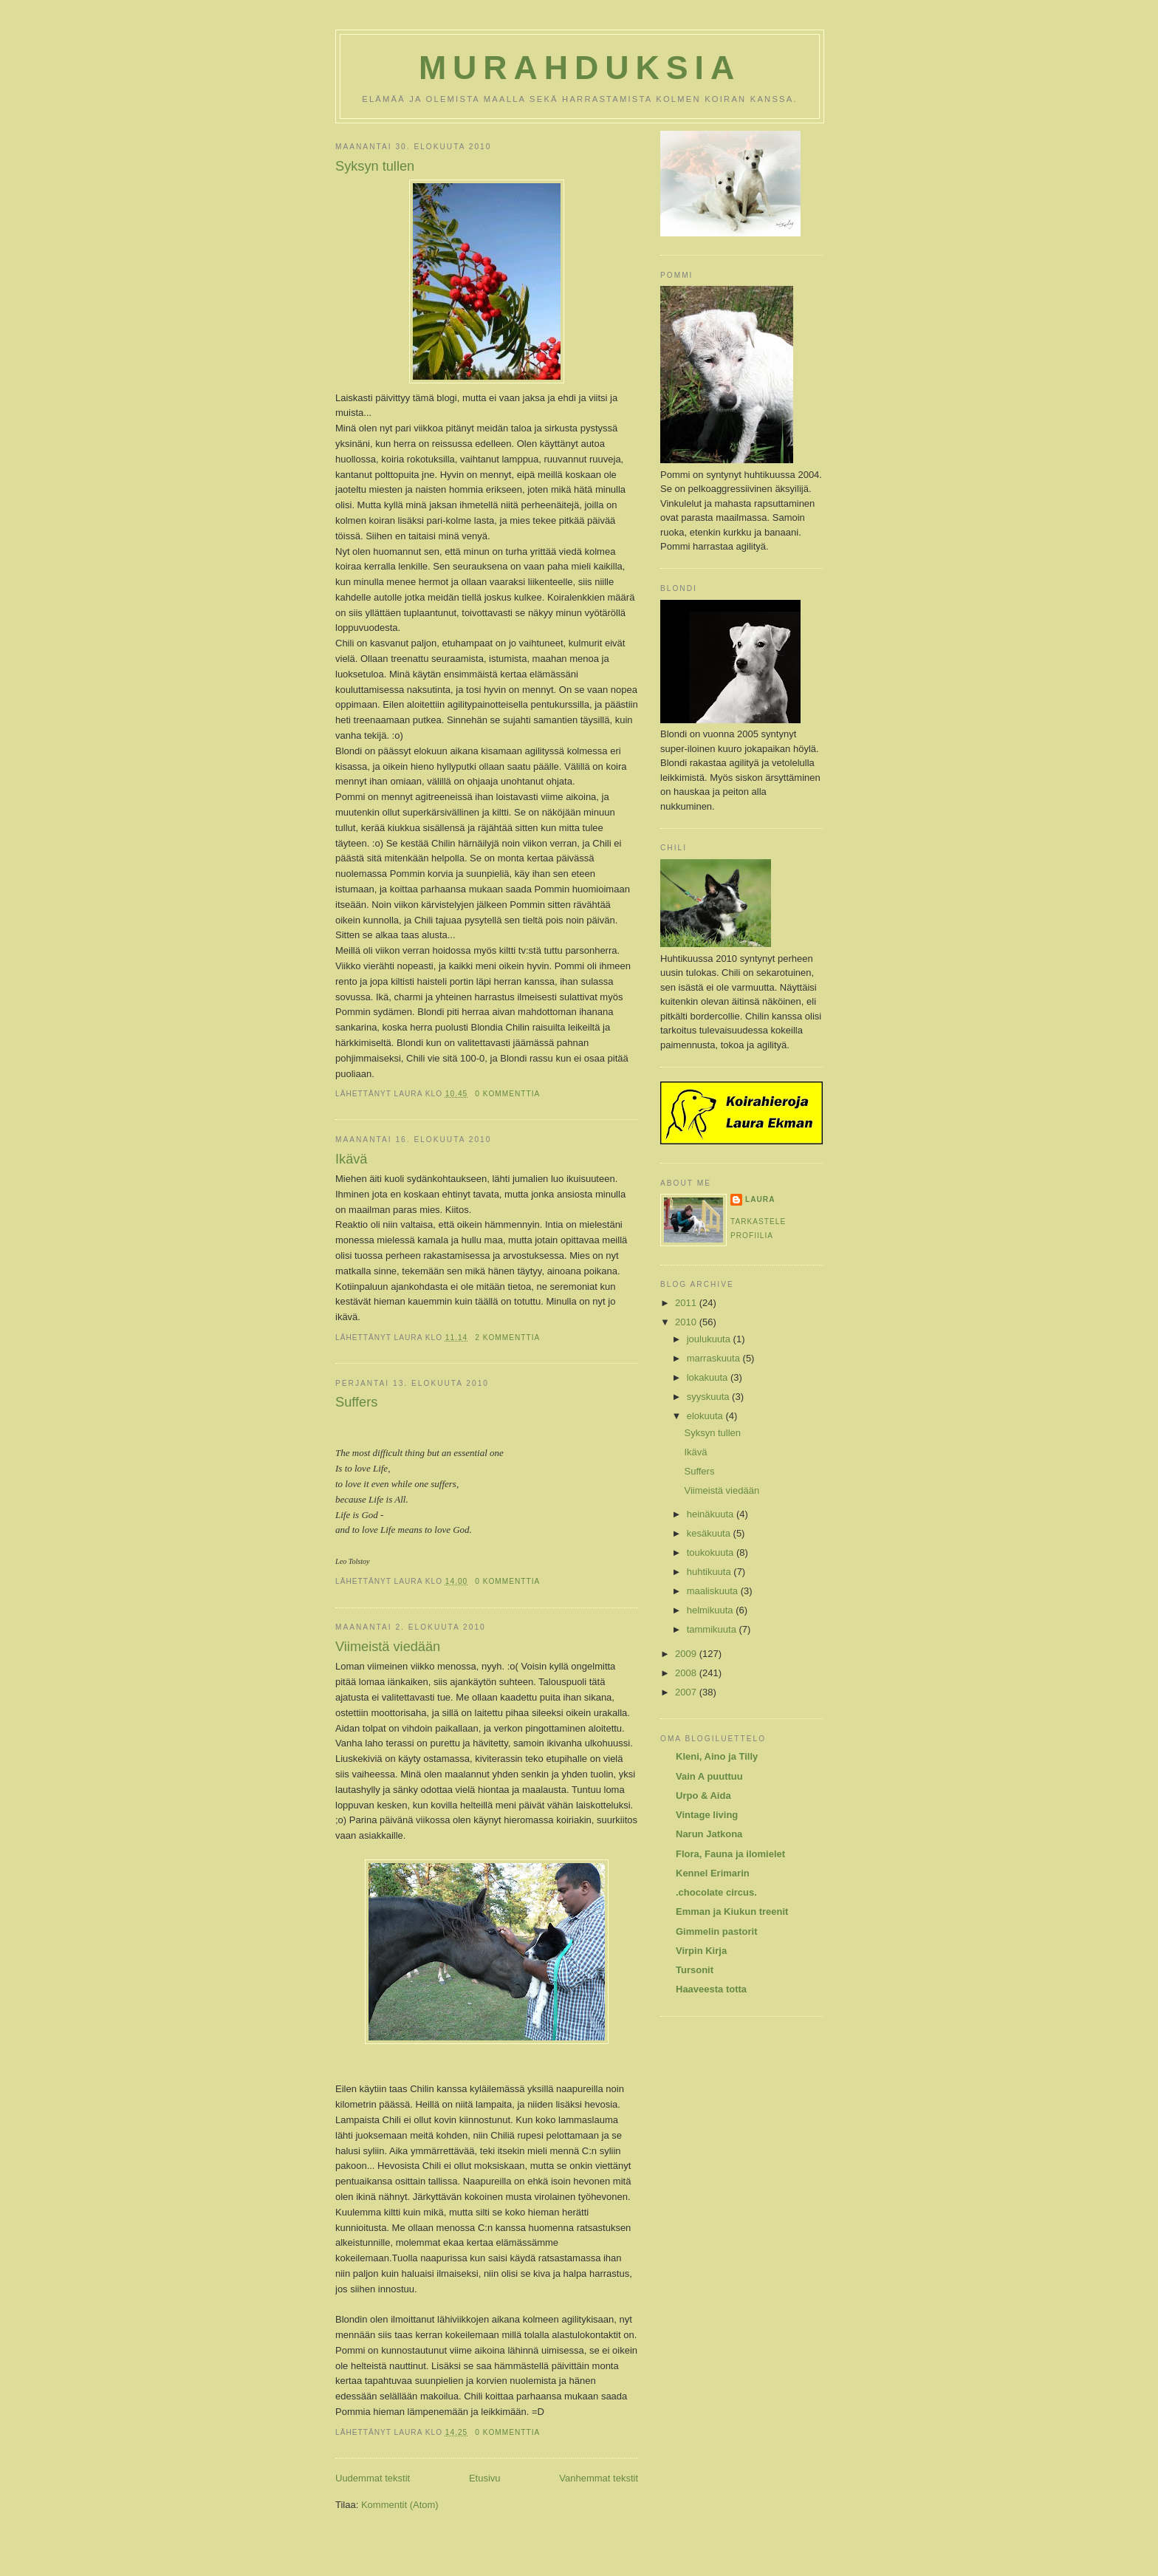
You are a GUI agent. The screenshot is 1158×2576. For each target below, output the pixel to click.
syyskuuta (709, 1396)
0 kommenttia (507, 1094)
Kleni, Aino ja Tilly (717, 1756)
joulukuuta (710, 1339)
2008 (687, 1672)
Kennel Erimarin (713, 1873)
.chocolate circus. (716, 1892)
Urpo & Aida (703, 1795)
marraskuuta (715, 1358)
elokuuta (706, 1415)
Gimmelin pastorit (717, 1931)
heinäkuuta (711, 1514)
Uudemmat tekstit (372, 2478)
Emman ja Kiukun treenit (732, 1911)
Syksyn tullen (374, 166)
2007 (687, 1692)
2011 (687, 1302)
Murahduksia (580, 67)
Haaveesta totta (711, 1989)
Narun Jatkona (709, 1833)
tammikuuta (713, 1629)
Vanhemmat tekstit (598, 2478)
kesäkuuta (710, 1533)
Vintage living (707, 1814)
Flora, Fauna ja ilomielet (730, 1853)
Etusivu (485, 2478)
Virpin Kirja (701, 1950)
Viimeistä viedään (387, 1646)
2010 (687, 1322)
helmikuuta (711, 1610)
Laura (760, 1199)
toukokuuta (711, 1552)
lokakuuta (708, 1377)
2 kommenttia (507, 1337)
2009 (687, 1653)
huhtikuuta (710, 1571)
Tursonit (694, 1969)
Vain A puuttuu (709, 1776)
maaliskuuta (714, 1590)
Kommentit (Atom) (400, 2504)
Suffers (356, 1402)
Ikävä (351, 1159)
